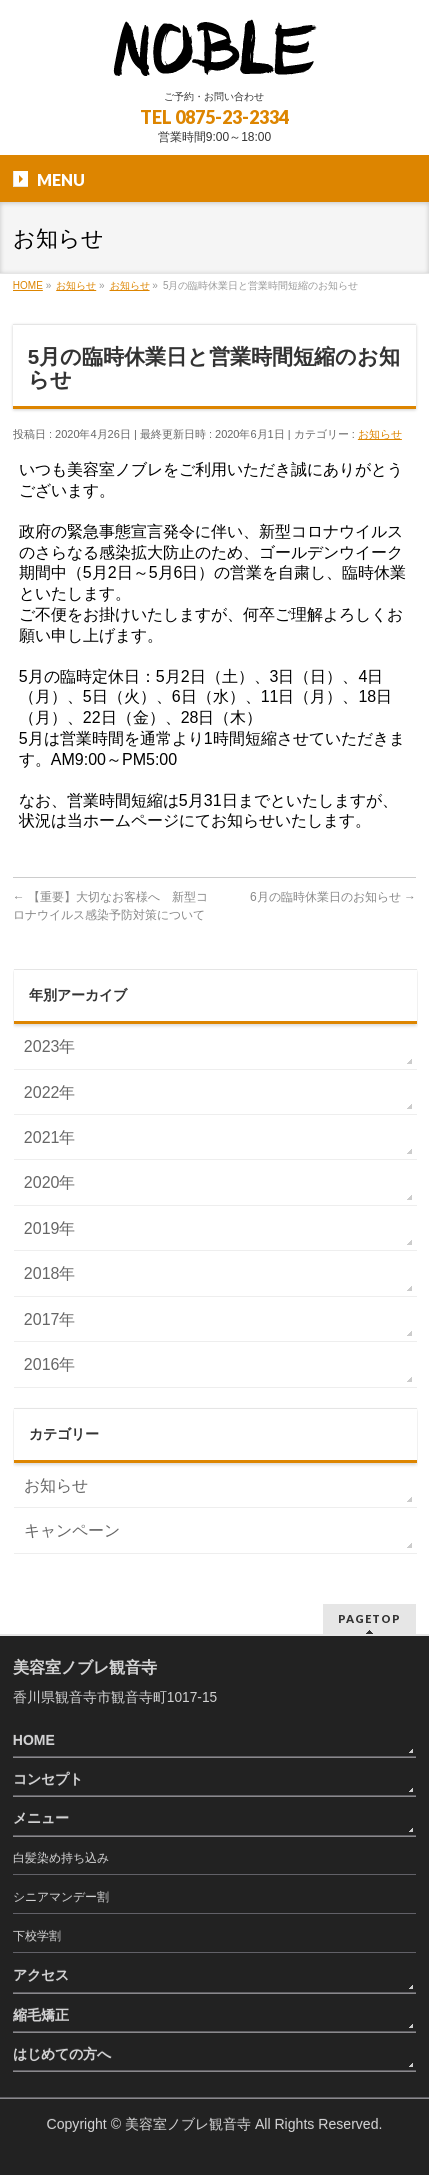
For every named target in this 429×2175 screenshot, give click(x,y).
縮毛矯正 (41, 2015)
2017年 (50, 1319)
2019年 (50, 1228)
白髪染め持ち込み (61, 1858)
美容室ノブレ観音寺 (188, 2124)
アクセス (41, 1975)
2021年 (50, 1137)
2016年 (50, 1364)
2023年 (50, 1046)
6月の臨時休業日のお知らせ (333, 897)
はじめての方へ (62, 2054)
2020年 (50, 1182)
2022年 (50, 1092)
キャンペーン (72, 1530)
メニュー (41, 1818)
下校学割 (37, 1936)
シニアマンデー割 (61, 1897)
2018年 (50, 1273)
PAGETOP (369, 1618)
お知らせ (380, 434)
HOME (34, 1740)
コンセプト (48, 1779)
